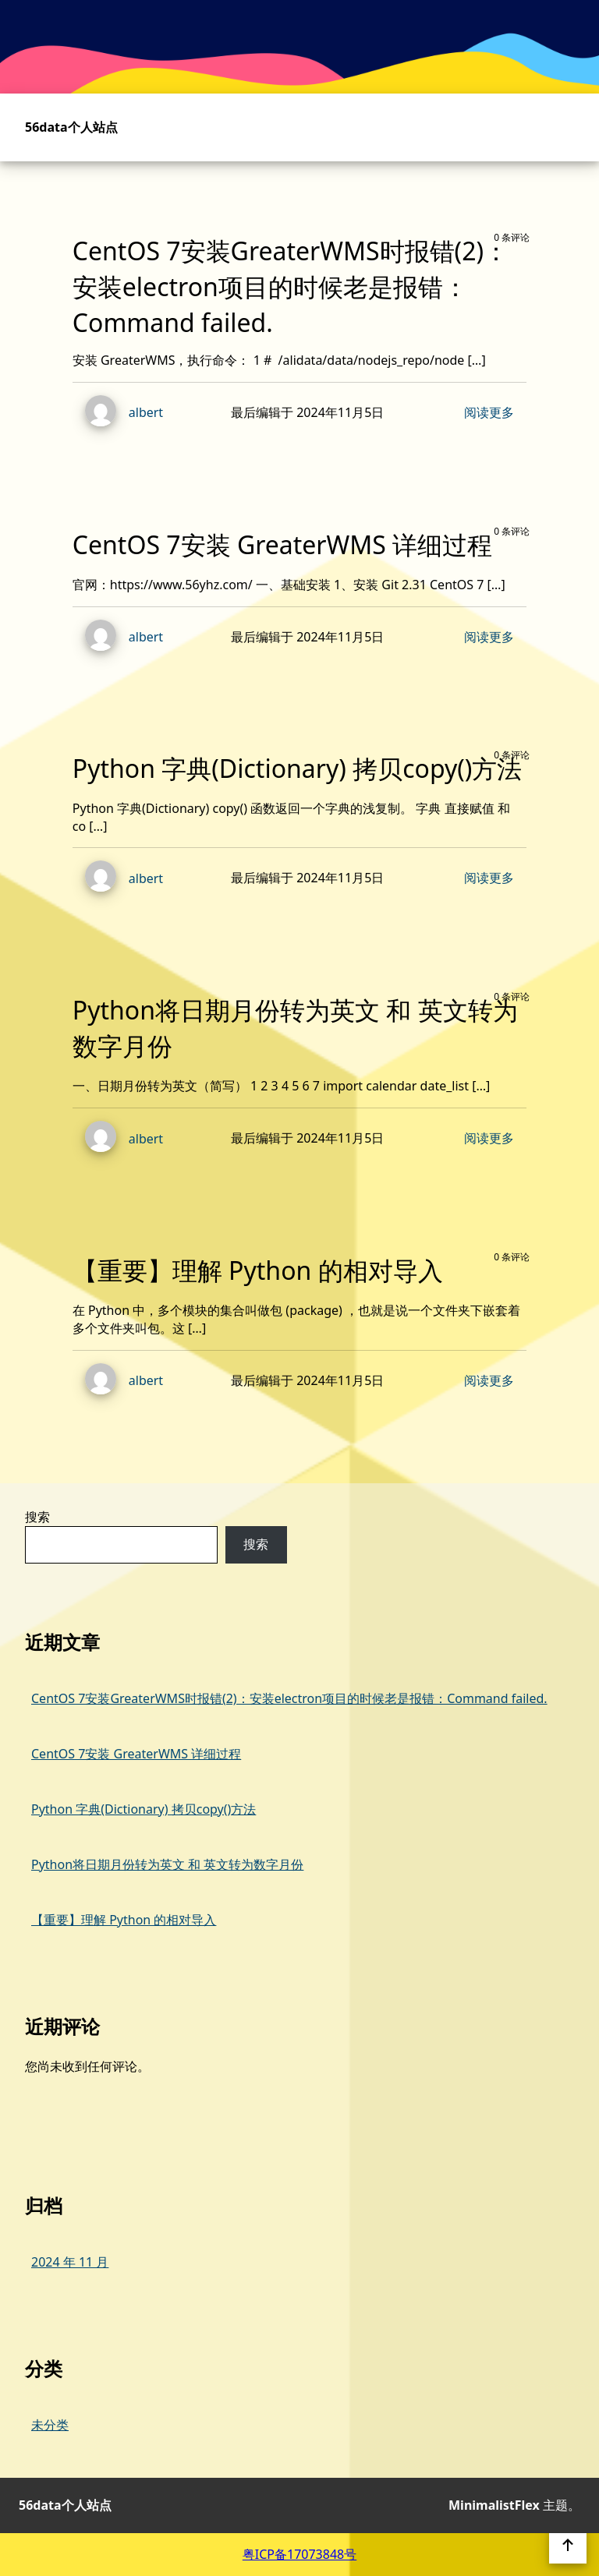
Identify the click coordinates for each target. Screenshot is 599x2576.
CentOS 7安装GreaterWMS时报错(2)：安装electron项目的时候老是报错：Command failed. (289, 1698)
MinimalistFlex (494, 2505)
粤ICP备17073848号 (299, 2554)
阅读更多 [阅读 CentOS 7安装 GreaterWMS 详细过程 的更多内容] (489, 636)
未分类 (50, 2424)
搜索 (37, 1516)
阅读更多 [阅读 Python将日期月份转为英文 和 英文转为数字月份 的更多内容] (489, 1138)
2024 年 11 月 (69, 2261)
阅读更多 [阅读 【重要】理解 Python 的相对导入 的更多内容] (489, 1380)
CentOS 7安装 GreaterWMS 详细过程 (136, 1753)
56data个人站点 (71, 127)
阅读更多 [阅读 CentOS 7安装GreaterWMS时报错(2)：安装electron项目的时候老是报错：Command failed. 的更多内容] (489, 412)
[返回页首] (568, 2545)
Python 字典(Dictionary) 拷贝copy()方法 (143, 1809)
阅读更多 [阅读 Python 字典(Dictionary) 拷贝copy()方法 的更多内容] (489, 877)
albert (118, 413)
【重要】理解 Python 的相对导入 (123, 1919)
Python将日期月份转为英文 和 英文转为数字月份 (167, 1864)
